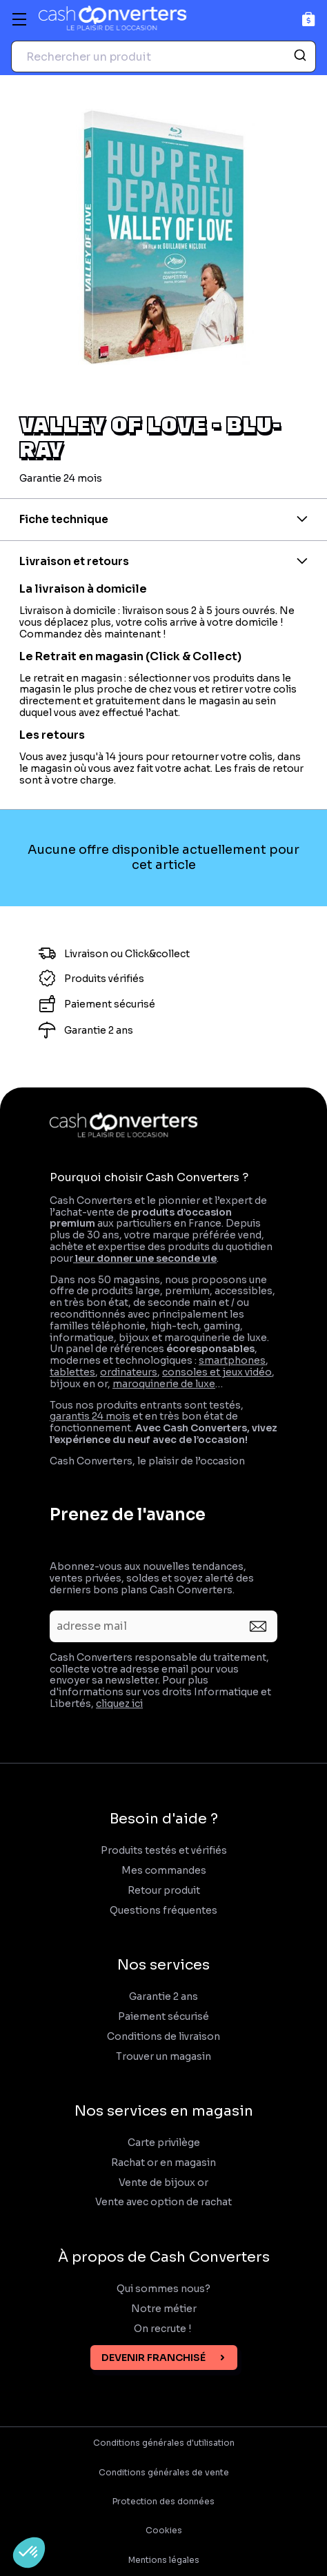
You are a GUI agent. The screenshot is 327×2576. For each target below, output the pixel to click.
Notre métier (164, 2309)
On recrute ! (163, 2329)
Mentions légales (163, 2560)
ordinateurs (128, 1372)
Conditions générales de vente (164, 2472)
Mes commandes (163, 1871)
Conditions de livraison (163, 2037)
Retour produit (164, 1891)
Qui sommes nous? (163, 2289)
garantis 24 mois (90, 1416)
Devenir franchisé (153, 2357)
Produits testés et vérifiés (164, 1851)
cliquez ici (119, 1703)
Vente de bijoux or (163, 2183)
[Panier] (308, 19)
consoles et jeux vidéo (217, 1372)
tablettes (72, 1372)
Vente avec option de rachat (163, 2202)
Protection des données (163, 2501)
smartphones (232, 1360)
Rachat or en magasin (163, 2163)
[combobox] (163, 56)
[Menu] (19, 19)
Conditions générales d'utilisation (164, 2443)
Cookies (164, 2530)
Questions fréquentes (163, 1910)
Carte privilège (164, 2143)
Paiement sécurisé (163, 2017)
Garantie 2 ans (163, 1997)
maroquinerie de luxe (163, 1384)
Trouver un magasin (163, 2057)
